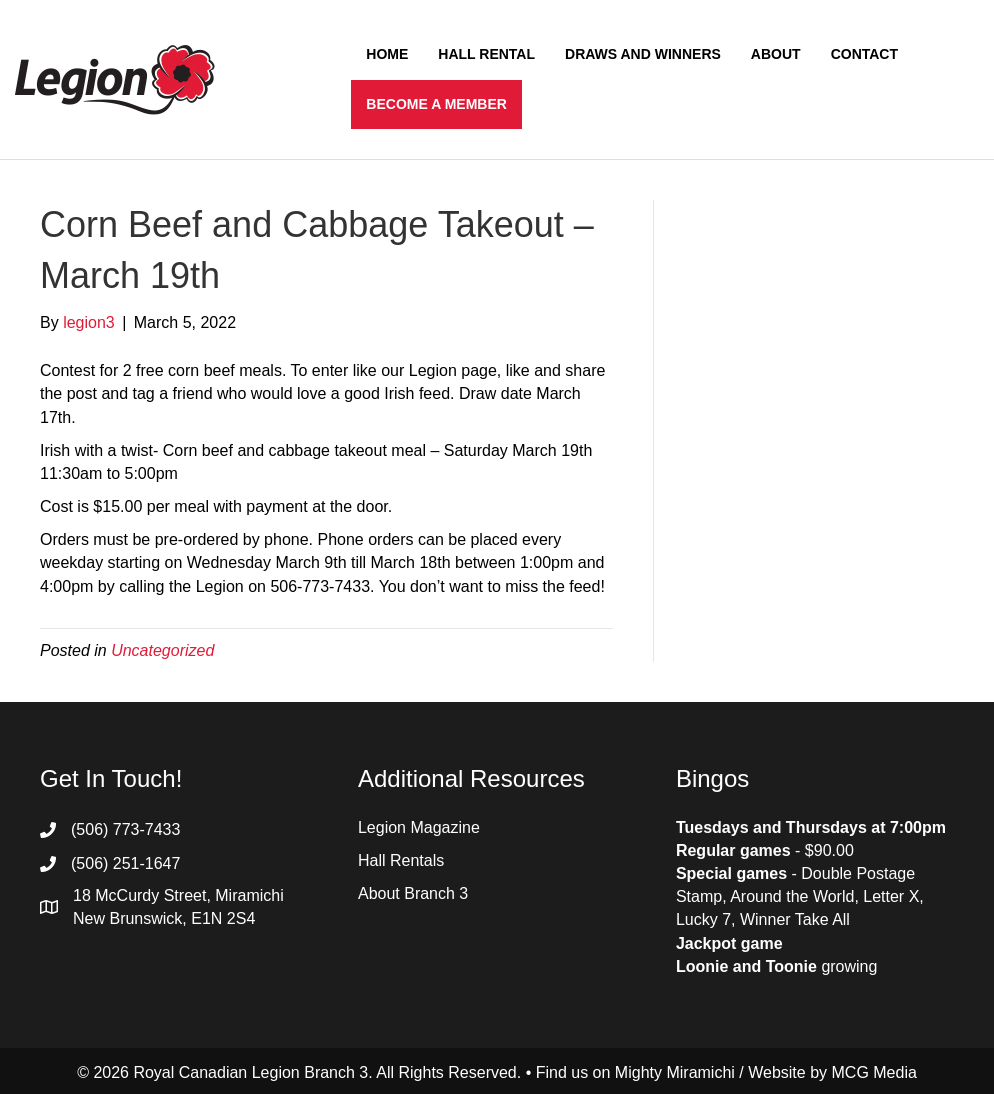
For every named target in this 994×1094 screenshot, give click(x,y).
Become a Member (436, 104)
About (776, 54)
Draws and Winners (643, 54)
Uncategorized (162, 650)
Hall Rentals (401, 860)
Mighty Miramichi (675, 1072)
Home (387, 54)
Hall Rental (486, 54)
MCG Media (874, 1072)
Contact (864, 54)
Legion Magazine (419, 827)
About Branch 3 (413, 893)
